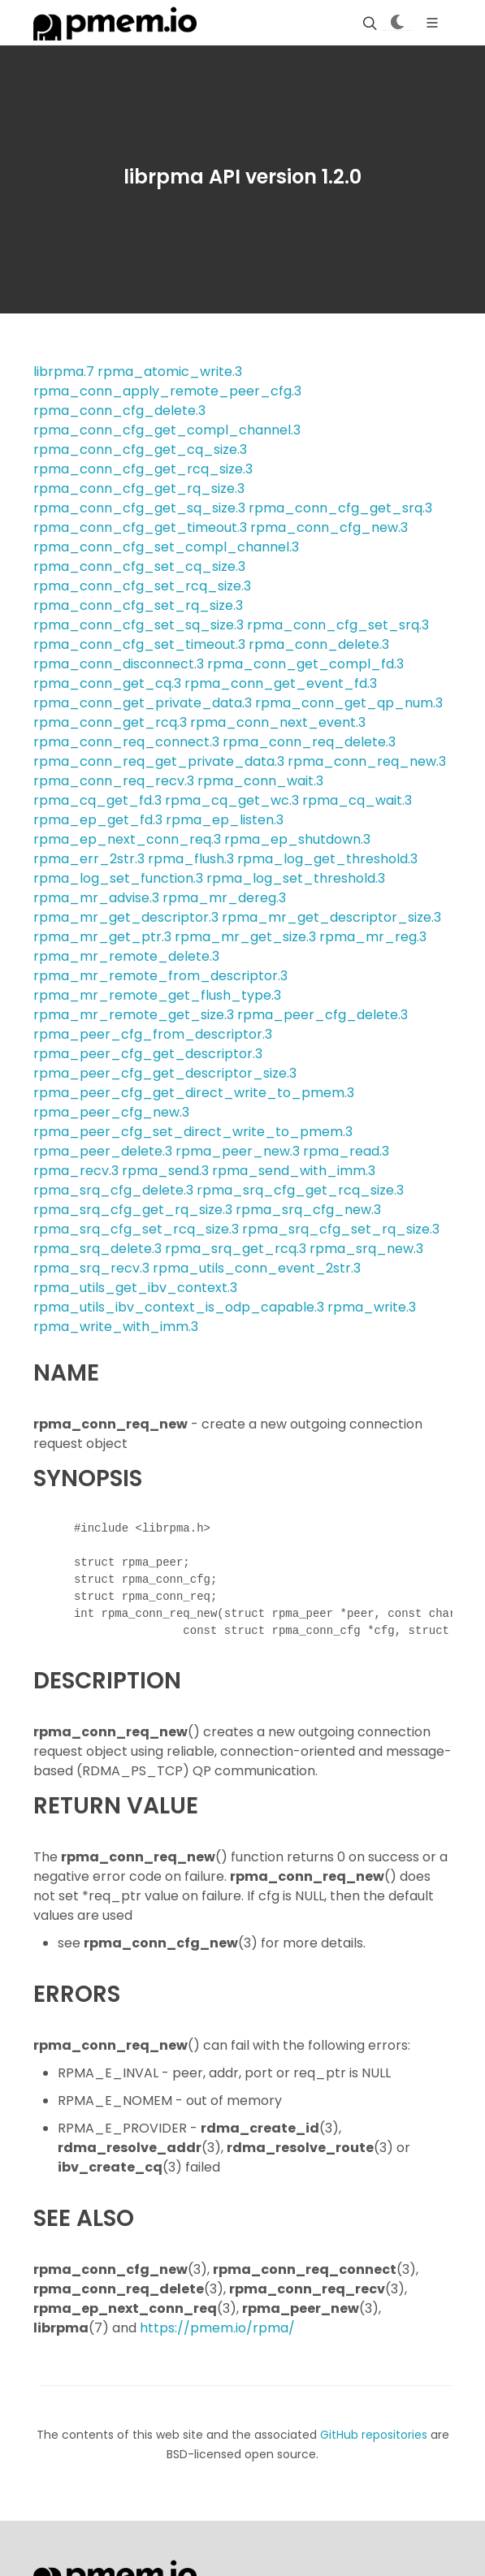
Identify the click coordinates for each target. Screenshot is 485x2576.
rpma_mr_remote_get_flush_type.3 (157, 995)
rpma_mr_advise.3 (96, 897)
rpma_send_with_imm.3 (293, 1170)
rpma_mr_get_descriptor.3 (126, 917)
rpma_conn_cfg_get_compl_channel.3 (167, 430)
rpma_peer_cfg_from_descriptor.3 (152, 1034)
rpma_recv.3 (76, 1170)
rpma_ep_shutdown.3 (297, 839)
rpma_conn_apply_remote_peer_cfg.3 (167, 391)
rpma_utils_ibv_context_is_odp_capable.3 (178, 1307)
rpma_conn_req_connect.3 (126, 742)
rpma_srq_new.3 (366, 1248)
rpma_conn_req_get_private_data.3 (158, 761)
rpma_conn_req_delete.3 (309, 742)
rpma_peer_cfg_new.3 (111, 1112)
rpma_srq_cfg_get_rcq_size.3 (300, 1190)
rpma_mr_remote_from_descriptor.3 (160, 975)
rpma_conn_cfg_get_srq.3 (340, 508)
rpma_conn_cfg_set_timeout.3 (139, 644)
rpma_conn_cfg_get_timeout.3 (140, 527)
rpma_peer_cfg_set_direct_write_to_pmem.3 (193, 1131)
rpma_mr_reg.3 (373, 936)
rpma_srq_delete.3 (97, 1248)
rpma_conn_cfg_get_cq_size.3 (140, 449)
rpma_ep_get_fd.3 (97, 819)
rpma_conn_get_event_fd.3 (280, 683)
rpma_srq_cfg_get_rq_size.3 (132, 1209)
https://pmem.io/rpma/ (217, 2328)
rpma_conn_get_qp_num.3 (349, 703)
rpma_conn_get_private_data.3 (142, 703)
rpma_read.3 (346, 1151)
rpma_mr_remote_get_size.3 (133, 1014)
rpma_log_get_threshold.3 (327, 858)
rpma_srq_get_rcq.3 (235, 1248)
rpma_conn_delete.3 (319, 644)
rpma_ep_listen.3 (225, 819)
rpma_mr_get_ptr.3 (102, 936)
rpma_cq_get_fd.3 (97, 800)
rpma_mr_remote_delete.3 (126, 956)
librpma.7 (63, 371)
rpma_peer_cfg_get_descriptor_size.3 (165, 1073)
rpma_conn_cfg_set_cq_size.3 (139, 566)
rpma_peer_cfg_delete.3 (322, 1014)
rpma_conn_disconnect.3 (118, 664)
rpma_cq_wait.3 (357, 800)
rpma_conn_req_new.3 (367, 761)
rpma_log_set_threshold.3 (295, 878)
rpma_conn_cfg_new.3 (329, 527)
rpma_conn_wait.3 (260, 781)
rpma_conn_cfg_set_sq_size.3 (138, 625)
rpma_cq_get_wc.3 (232, 800)
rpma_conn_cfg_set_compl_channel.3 (166, 547)
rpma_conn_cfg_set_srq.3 (338, 625)
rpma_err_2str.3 (89, 858)
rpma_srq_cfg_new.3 (308, 1209)
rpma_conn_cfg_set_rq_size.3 (138, 605)
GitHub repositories (373, 2435)
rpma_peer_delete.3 (102, 1151)
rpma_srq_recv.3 (91, 1268)
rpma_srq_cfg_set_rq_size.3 (341, 1229)
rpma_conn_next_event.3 (278, 722)
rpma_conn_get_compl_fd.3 (305, 664)
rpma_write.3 (371, 1307)
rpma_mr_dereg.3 (224, 897)
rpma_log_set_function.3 (118, 878)
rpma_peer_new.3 (237, 1151)
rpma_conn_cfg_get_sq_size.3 (139, 508)
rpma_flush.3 (191, 858)
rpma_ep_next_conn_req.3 (127, 839)
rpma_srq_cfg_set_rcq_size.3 (136, 1229)
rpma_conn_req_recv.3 (113, 781)
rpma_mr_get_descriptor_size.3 (331, 917)
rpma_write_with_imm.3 (115, 1326)
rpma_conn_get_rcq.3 (110, 722)
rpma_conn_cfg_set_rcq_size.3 (142, 586)
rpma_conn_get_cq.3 (107, 683)
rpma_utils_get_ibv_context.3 (135, 1287)
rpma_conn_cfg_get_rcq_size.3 (143, 469)
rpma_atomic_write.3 (169, 371)
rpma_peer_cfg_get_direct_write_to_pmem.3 (193, 1092)
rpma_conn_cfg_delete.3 (119, 410)
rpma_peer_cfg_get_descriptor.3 (147, 1053)
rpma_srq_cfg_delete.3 (113, 1190)
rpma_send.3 (165, 1170)
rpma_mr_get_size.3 (245, 936)
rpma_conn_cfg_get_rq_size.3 (139, 488)
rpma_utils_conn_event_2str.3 (257, 1268)
